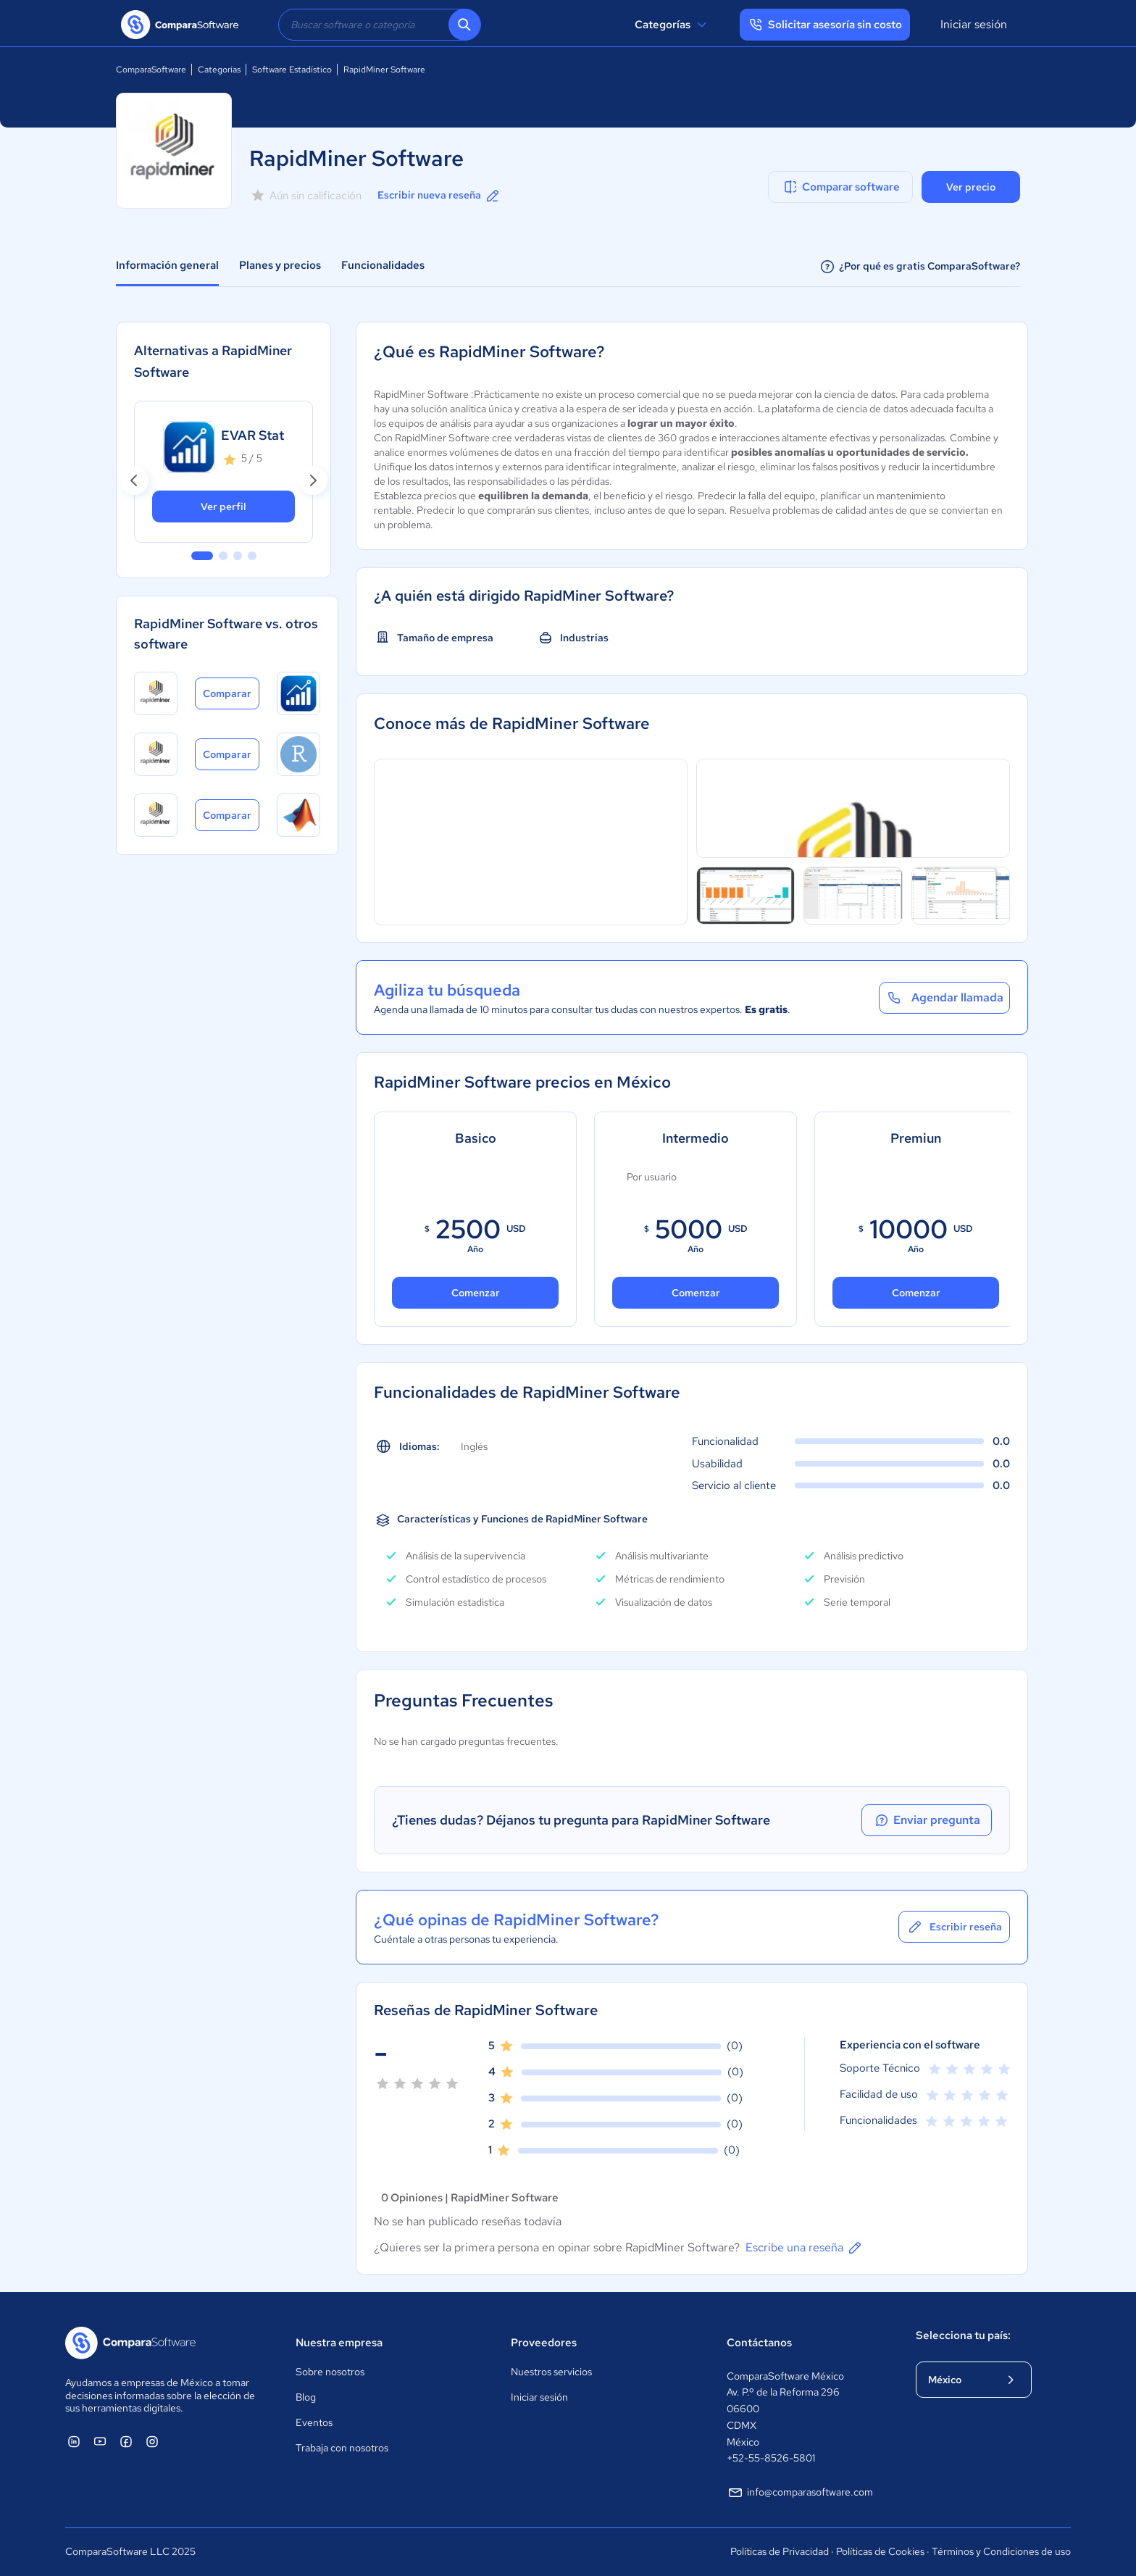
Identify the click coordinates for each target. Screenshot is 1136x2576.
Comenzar (475, 1292)
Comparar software (841, 187)
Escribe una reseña (805, 2247)
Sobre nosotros (330, 2371)
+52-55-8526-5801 (771, 2457)
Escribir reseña (954, 1926)
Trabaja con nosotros (342, 2447)
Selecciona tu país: (963, 2335)
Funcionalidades (383, 265)
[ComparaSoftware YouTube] (100, 2441)
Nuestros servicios (551, 2371)
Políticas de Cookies (880, 2551)
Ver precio (970, 186)
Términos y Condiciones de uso (1001, 2551)
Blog (306, 2397)
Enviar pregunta (926, 1820)
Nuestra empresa (339, 2342)
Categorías (673, 24)
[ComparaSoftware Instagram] (152, 2441)
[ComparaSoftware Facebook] (126, 2441)
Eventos (314, 2422)
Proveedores (544, 2342)
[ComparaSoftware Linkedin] (74, 2441)
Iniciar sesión (973, 24)
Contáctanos (759, 2342)
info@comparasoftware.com (800, 2492)
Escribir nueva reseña (439, 195)
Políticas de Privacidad (779, 2551)
